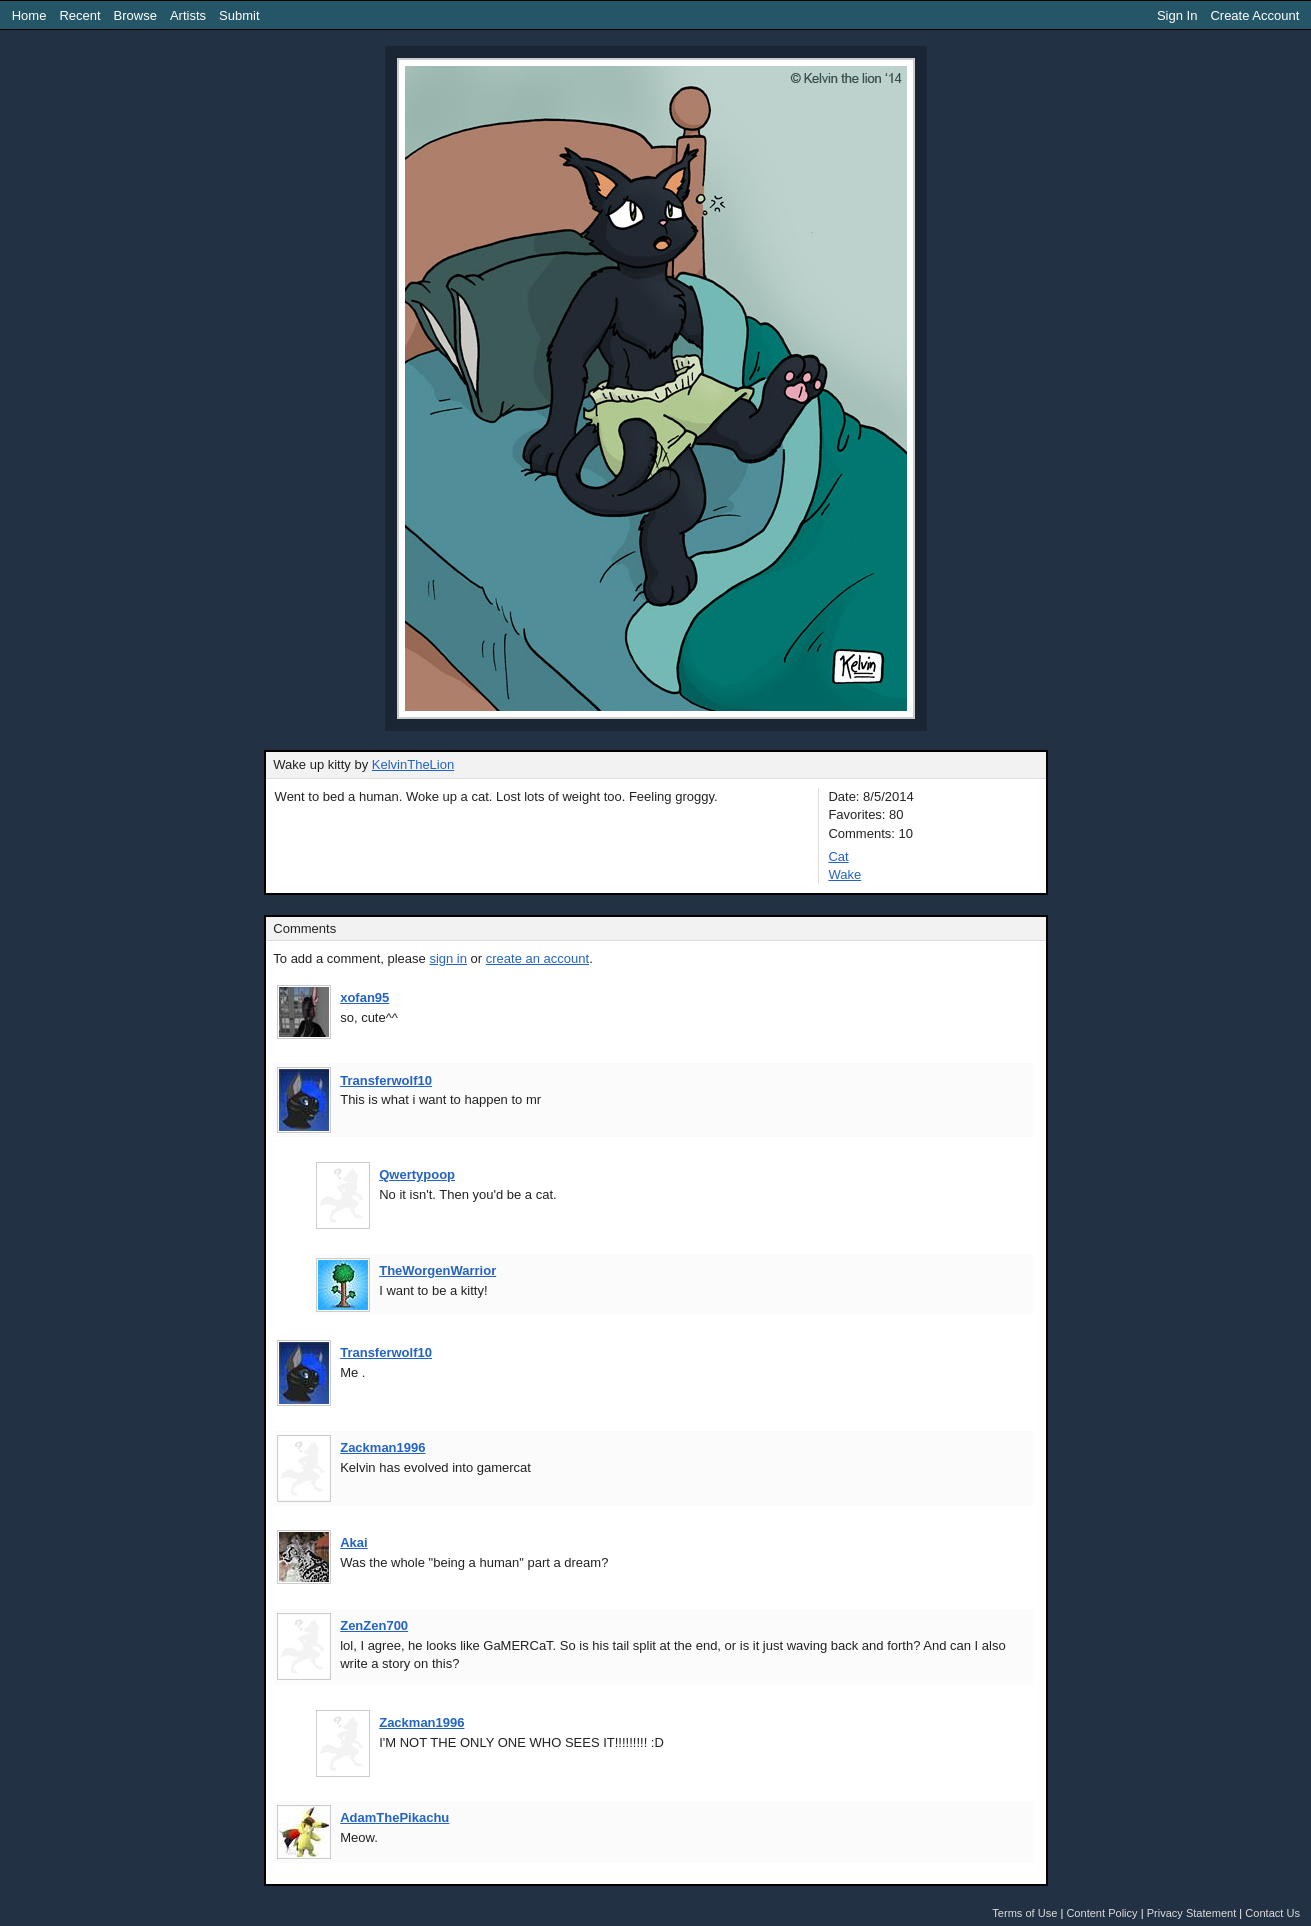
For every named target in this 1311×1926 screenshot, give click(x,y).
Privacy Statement (1192, 1913)
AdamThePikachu (394, 1817)
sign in (448, 958)
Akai (353, 1542)
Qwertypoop (417, 1174)
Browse (135, 15)
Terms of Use (1024, 1913)
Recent (79, 15)
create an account (537, 958)
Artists (188, 15)
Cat (838, 856)
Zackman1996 (382, 1447)
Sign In (1177, 15)
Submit (239, 15)
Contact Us (1272, 1913)
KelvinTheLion (413, 764)
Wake (844, 874)
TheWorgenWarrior (437, 1270)
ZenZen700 (374, 1625)
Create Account (1254, 15)
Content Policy (1101, 1913)
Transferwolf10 (386, 1080)
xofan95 (364, 997)
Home (29, 15)
